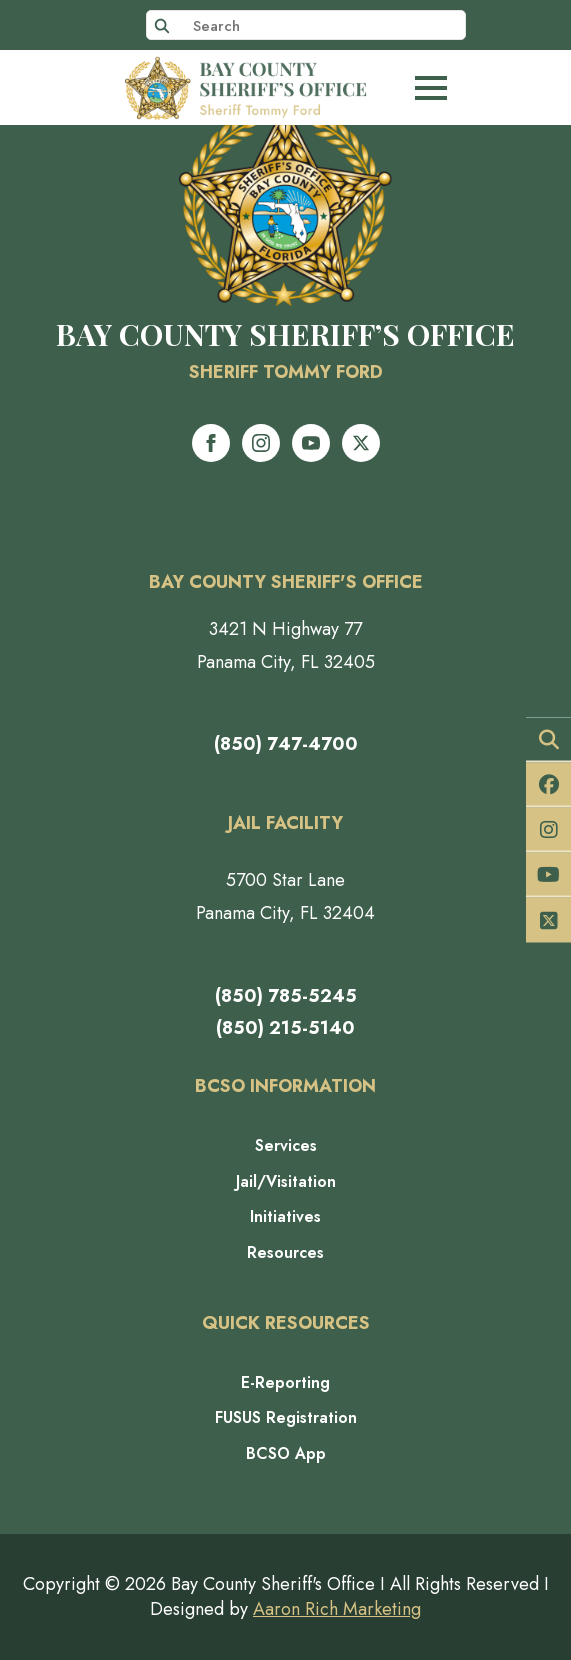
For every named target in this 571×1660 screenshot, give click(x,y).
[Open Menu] (431, 88)
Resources (285, 1253)
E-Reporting (285, 1383)
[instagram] (261, 443)
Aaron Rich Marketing (337, 1609)
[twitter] (361, 443)
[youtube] (311, 443)
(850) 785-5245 (286, 996)
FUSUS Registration (286, 1418)
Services (286, 1146)
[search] (162, 26)
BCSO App (286, 1454)
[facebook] (211, 443)
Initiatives (285, 1217)
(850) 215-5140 (285, 1028)
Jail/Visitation (286, 1182)
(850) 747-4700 (286, 744)
